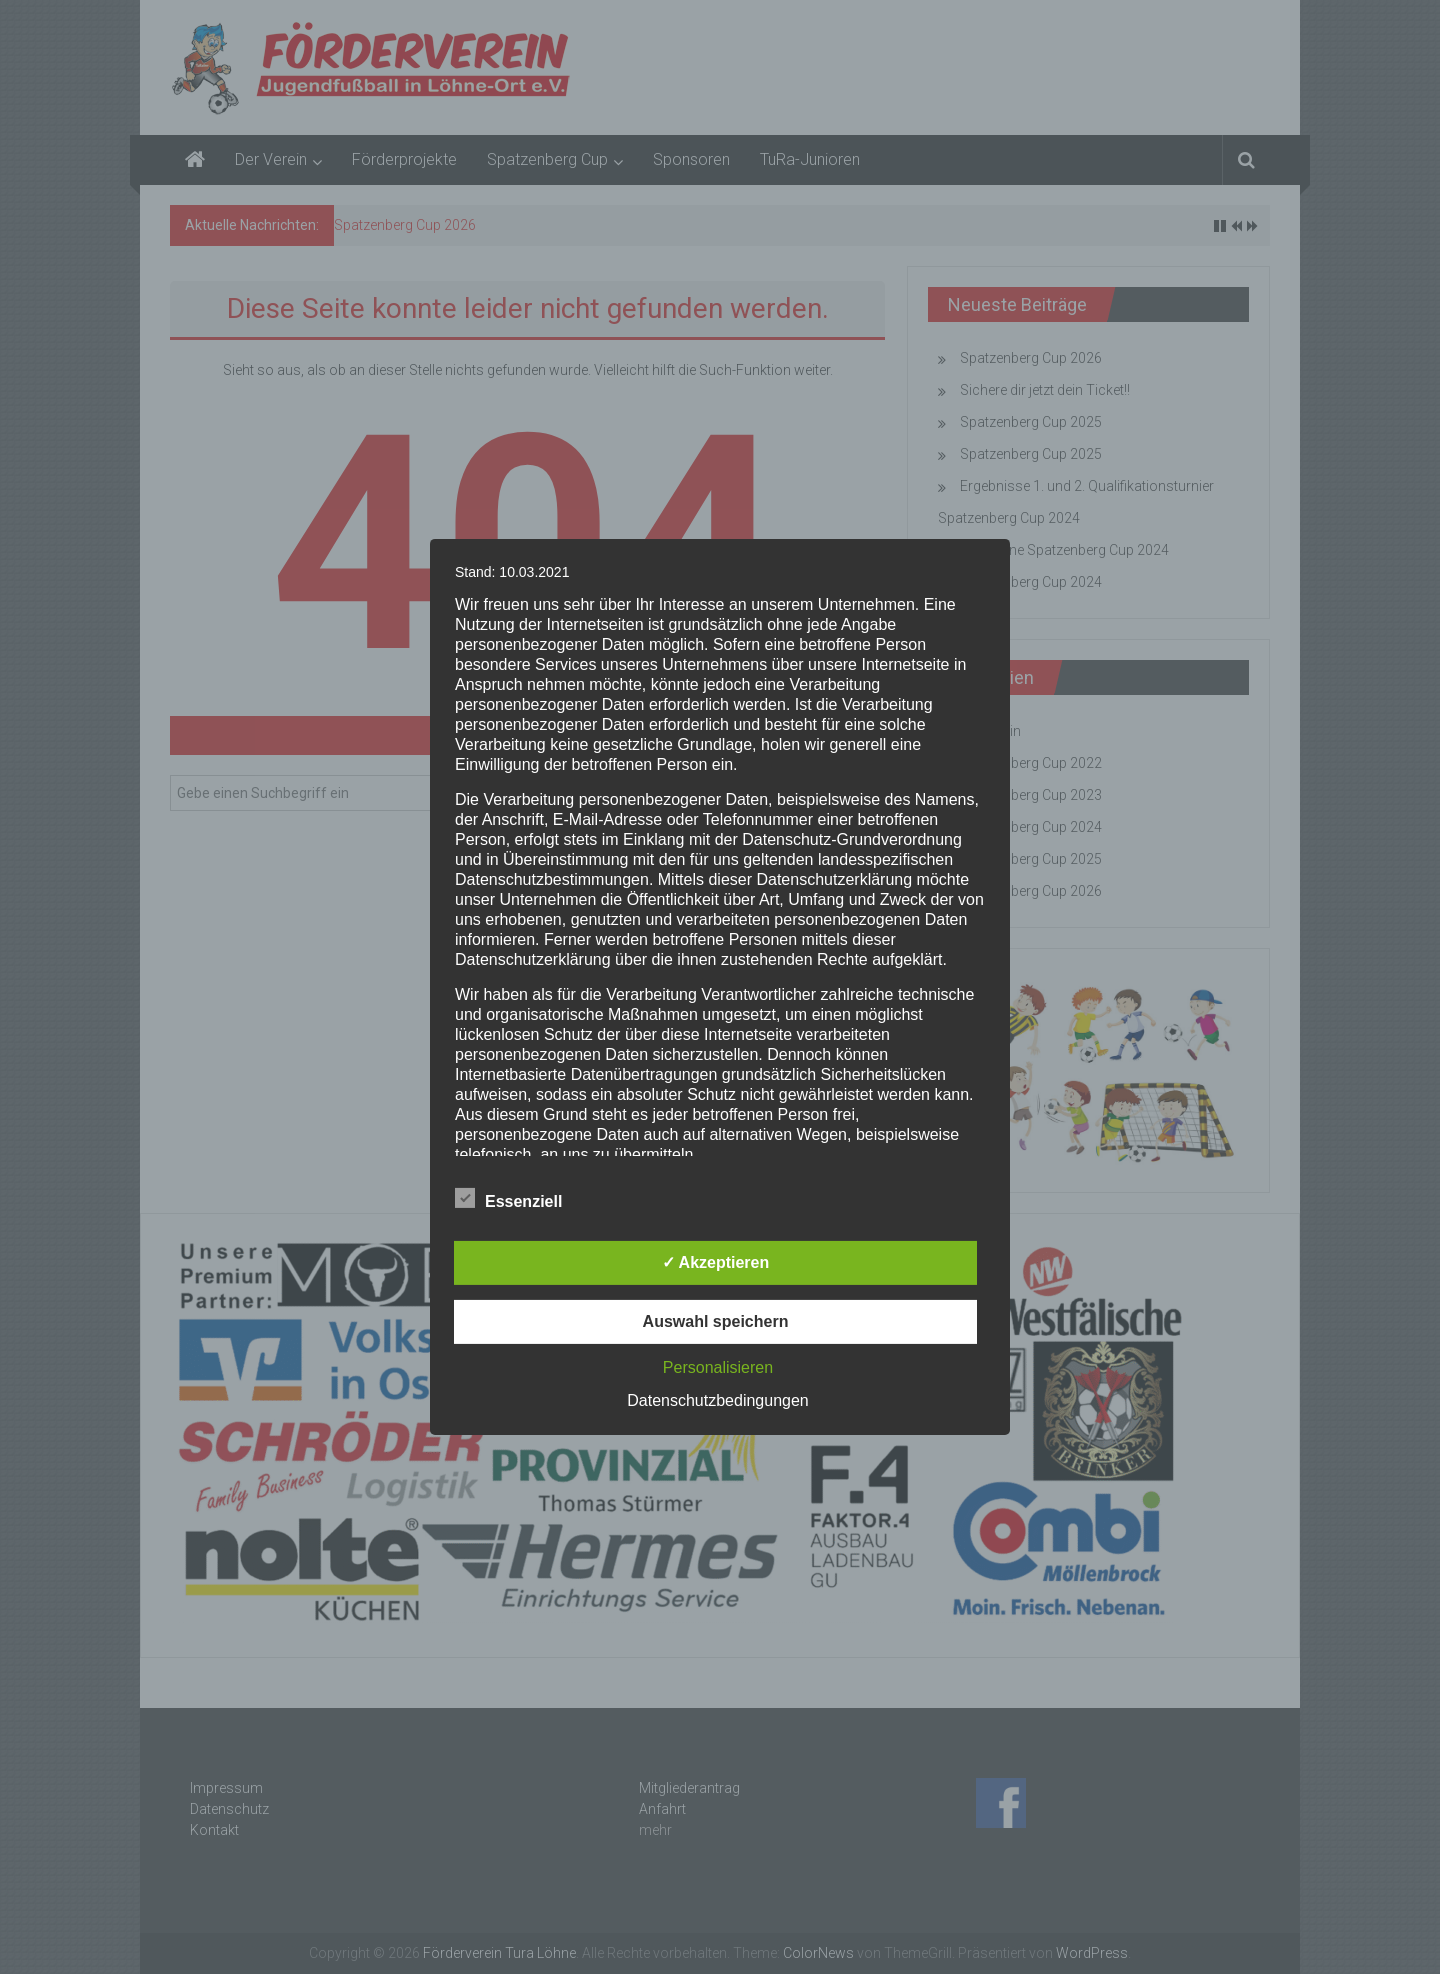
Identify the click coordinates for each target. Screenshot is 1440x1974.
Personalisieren (718, 1367)
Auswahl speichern (716, 1321)
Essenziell (508, 1198)
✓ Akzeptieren (716, 1262)
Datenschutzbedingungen (717, 1400)
